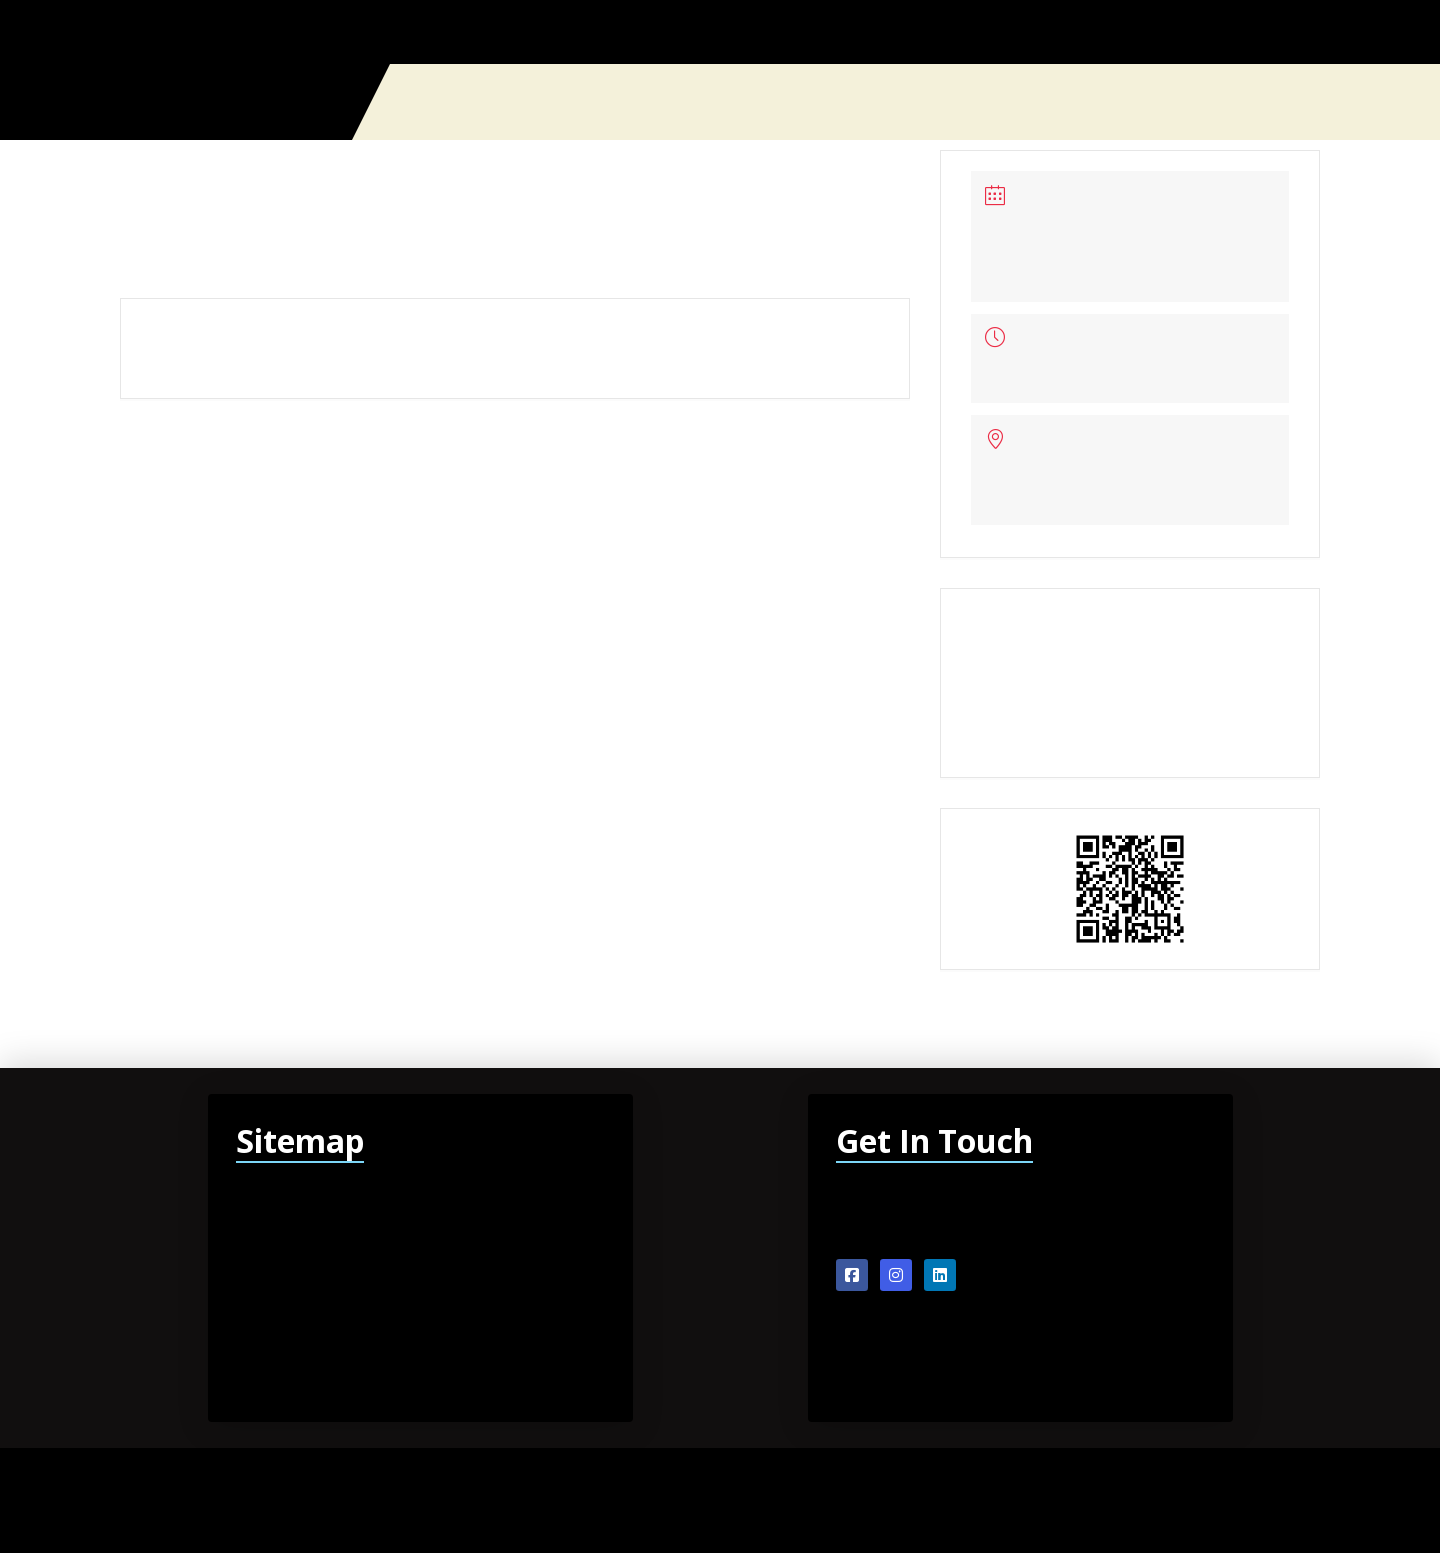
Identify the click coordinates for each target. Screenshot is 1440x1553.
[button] (1312, 102)
